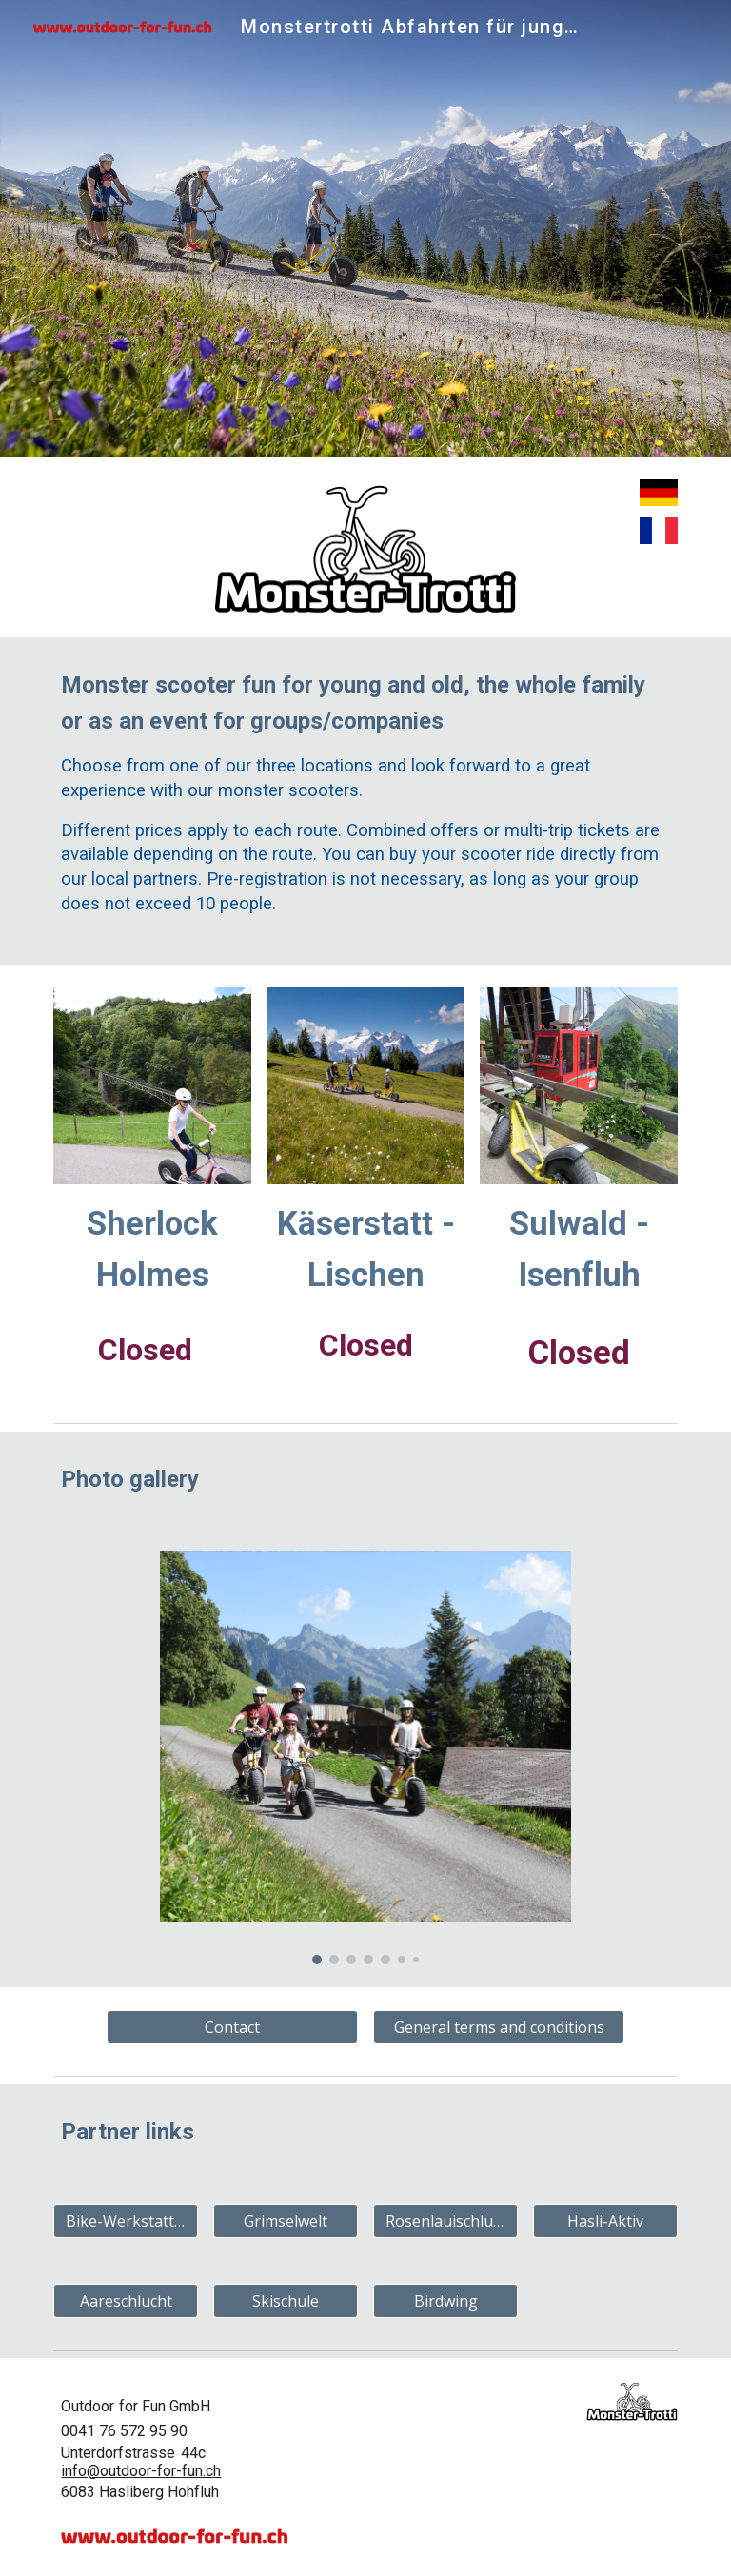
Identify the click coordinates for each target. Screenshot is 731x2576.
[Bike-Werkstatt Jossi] (125, 2221)
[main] (365, 800)
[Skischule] (285, 2301)
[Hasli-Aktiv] (605, 2221)
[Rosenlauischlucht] (445, 2221)
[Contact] (232, 2027)
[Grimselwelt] (285, 2221)
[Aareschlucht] (125, 2301)
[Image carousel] (365, 1758)
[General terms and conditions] (498, 2027)
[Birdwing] (445, 2301)
